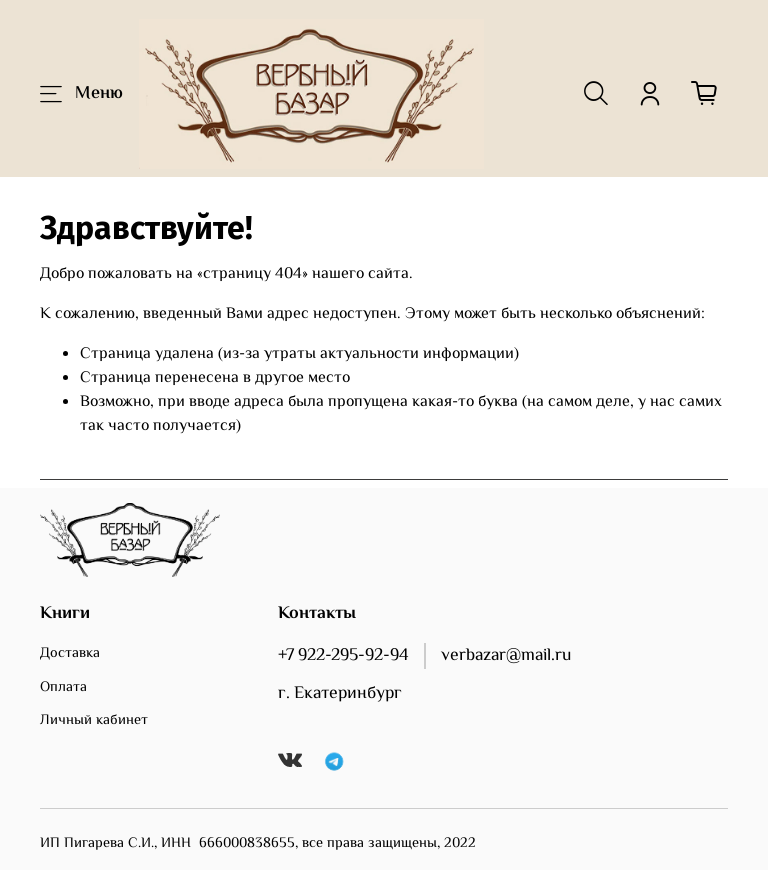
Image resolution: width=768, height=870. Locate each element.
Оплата (63, 688)
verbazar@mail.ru (506, 656)
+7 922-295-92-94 (343, 656)
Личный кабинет (94, 721)
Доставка (70, 654)
